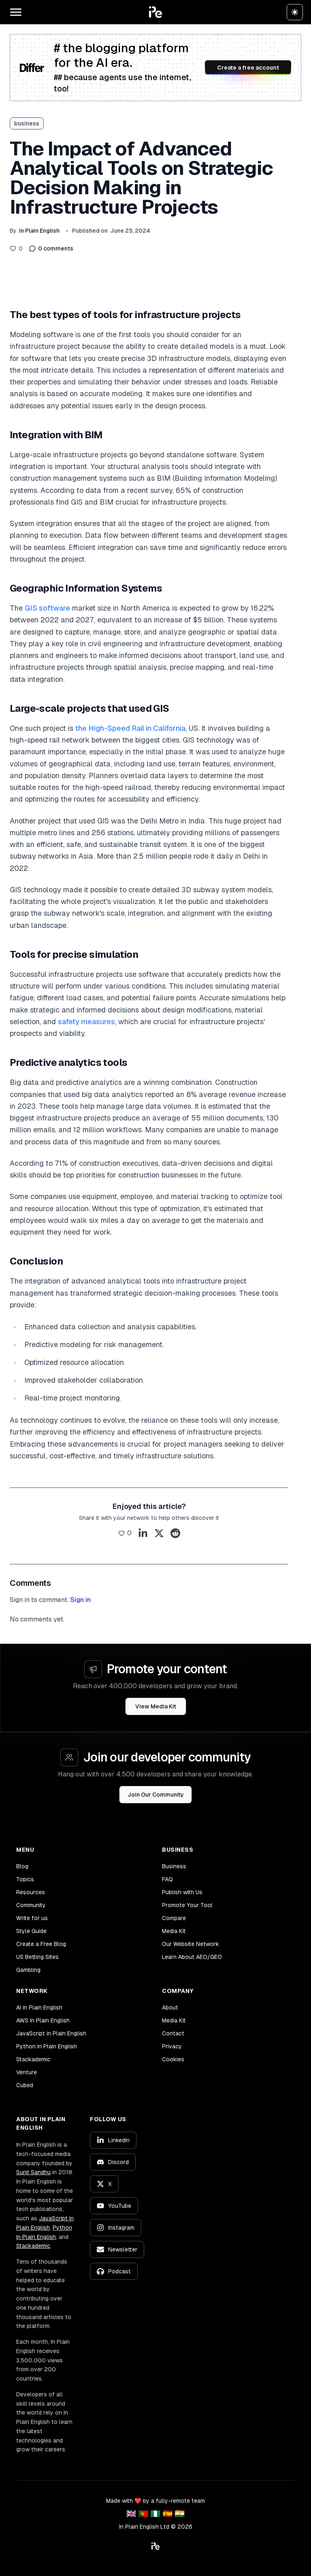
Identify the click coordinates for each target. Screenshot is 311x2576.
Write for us (32, 1918)
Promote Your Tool (187, 1905)
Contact (173, 2033)
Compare (174, 1918)
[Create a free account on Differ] (155, 67)
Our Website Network (190, 1944)
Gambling (28, 1970)
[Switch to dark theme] (295, 12)
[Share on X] (159, 1533)
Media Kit (174, 1931)
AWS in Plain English (43, 2020)
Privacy (172, 2046)
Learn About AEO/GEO (192, 1957)
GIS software (47, 608)
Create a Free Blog (41, 1944)
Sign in (80, 1600)
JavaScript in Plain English (51, 2033)
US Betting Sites (37, 1957)
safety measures (86, 1021)
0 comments (51, 248)
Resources (30, 1892)
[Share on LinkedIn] (143, 1533)
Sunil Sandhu (33, 2172)
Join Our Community (156, 1794)
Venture (26, 2072)
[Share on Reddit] (175, 1533)
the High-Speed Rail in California (130, 728)
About (170, 2007)
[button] (155, 12)
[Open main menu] (16, 12)
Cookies (173, 2059)
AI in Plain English (39, 2007)
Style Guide (31, 1931)
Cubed (24, 2085)
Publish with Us (182, 1892)
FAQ (167, 1879)
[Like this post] (16, 248)
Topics (25, 1879)
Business (174, 1866)
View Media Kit (155, 1706)
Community (31, 1905)
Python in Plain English (46, 2046)
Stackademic (33, 2059)
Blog (22, 1866)
